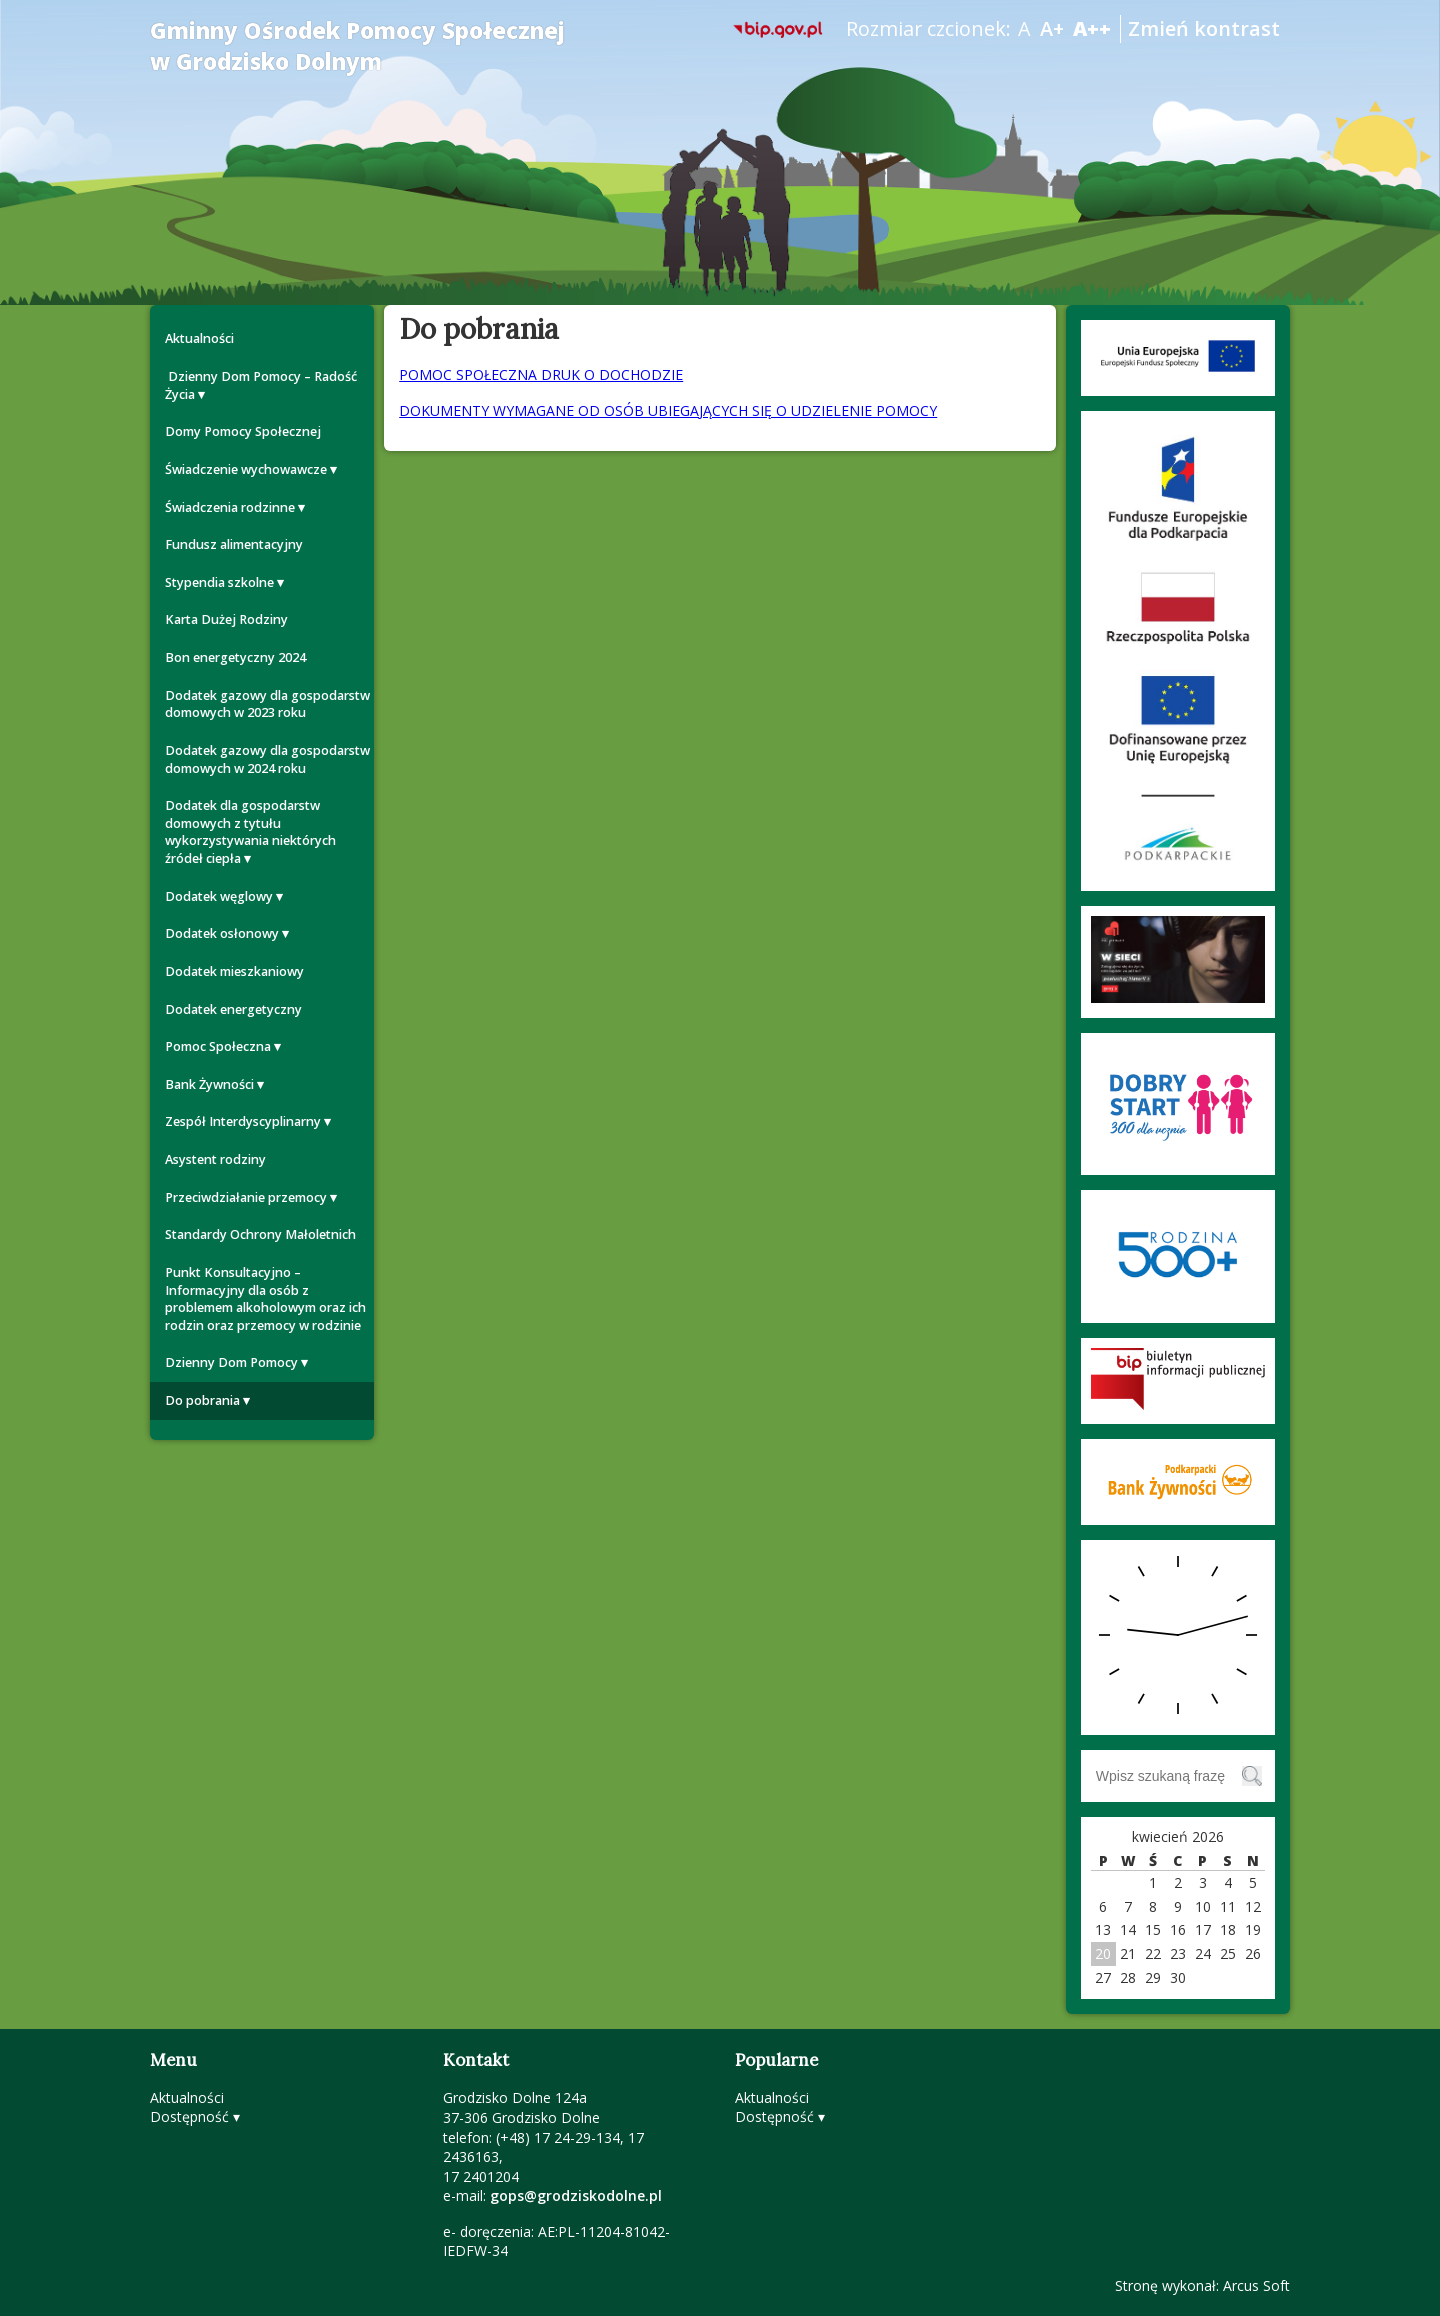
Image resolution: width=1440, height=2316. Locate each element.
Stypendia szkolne (219, 582)
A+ (1052, 28)
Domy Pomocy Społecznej (243, 431)
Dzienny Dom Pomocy (231, 1362)
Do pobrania (202, 1400)
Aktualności (199, 338)
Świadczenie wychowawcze (246, 469)
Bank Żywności (209, 1084)
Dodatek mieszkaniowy (234, 971)
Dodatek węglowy (219, 896)
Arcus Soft (1256, 2285)
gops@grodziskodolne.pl (576, 2195)
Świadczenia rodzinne (230, 507)
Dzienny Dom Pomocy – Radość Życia (261, 385)
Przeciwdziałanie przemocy (246, 1197)
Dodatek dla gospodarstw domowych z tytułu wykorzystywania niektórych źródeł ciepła (250, 832)
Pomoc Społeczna (218, 1046)
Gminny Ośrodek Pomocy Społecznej (357, 46)
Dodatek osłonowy (222, 933)
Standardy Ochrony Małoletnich (260, 1234)
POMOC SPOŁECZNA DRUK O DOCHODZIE (541, 374)
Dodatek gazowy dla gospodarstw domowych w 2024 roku (267, 759)
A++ (1092, 28)
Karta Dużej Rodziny (226, 619)
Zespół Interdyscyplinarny (243, 1121)
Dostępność (189, 2116)
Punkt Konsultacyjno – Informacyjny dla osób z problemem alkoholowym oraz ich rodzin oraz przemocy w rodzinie (265, 1299)
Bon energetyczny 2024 (235, 657)
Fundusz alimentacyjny (234, 544)
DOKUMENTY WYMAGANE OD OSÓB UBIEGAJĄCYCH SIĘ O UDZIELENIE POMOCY (668, 410)
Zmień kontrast (1204, 28)
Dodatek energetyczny (233, 1009)
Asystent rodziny (215, 1159)
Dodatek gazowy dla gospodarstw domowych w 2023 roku (267, 704)
